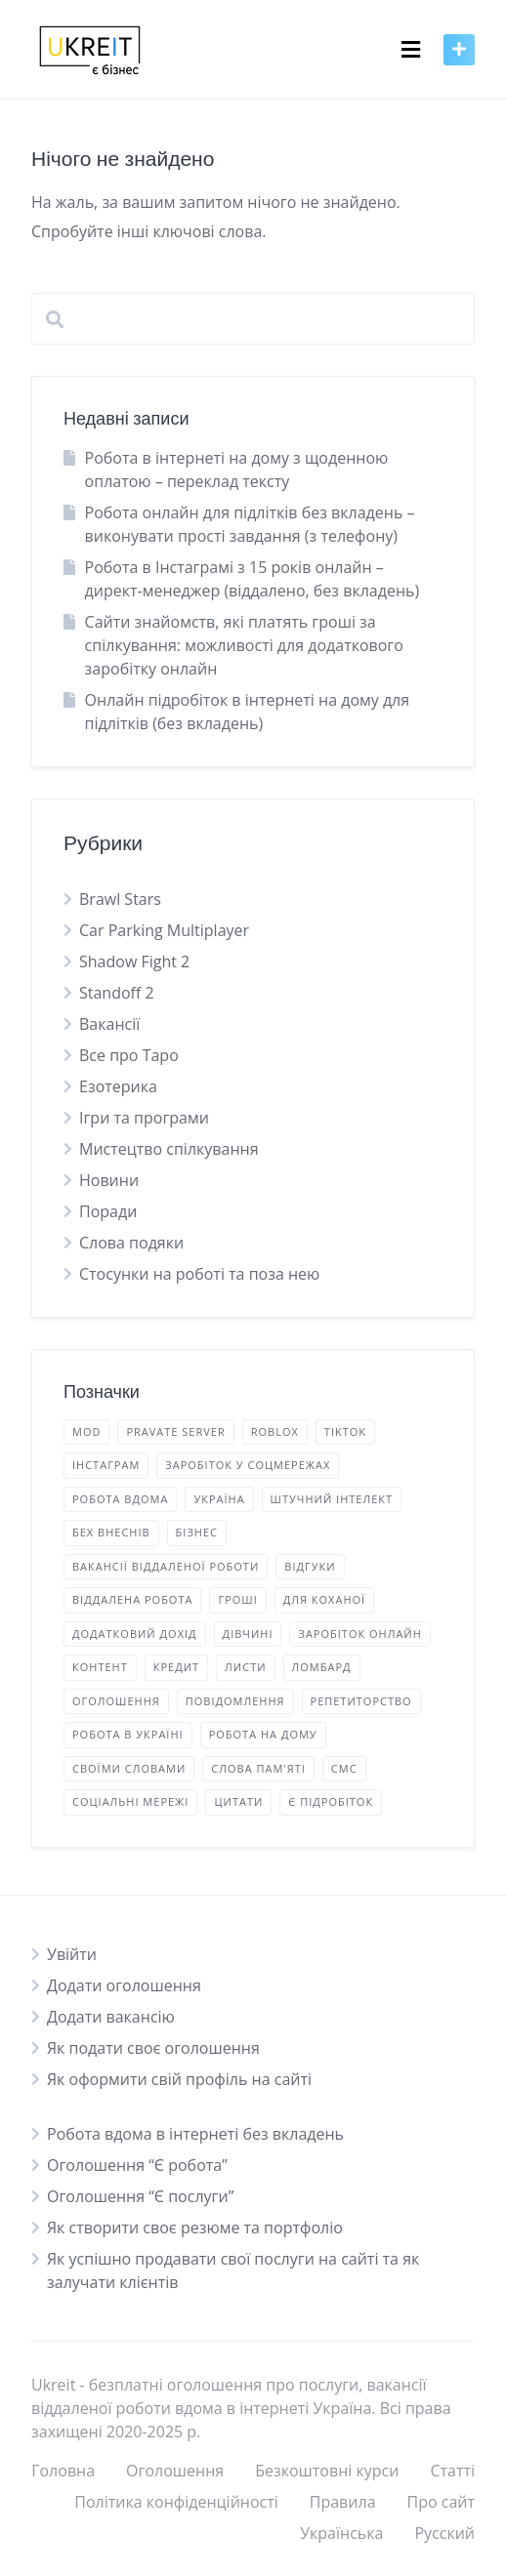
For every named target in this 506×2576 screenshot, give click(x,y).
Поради (108, 1211)
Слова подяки (131, 1242)
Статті (452, 2470)
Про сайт (441, 2502)
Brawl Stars (120, 899)
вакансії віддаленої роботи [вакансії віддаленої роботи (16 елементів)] (165, 1566)
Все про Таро (129, 1055)
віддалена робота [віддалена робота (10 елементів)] (132, 1599)
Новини (109, 1180)
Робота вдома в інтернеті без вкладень (195, 2134)
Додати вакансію (111, 2016)
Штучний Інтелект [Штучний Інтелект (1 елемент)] (332, 1499)
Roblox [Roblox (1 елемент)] (275, 1431)
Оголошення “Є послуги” (140, 2196)
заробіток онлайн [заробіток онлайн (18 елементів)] (359, 1633)
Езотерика (118, 1086)
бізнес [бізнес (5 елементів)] (197, 1532)
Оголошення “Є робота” (137, 2165)
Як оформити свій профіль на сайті (179, 2079)
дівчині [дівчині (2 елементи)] (248, 1633)
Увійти (72, 1954)
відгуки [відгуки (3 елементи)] (309, 1566)
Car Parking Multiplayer (164, 930)
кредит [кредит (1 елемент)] (176, 1666)
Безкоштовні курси (327, 2470)
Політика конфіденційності (176, 2502)
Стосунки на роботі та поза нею (199, 1274)
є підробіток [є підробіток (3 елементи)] (330, 1801)
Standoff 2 (116, 992)
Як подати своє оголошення (153, 2048)
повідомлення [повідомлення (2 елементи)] (235, 1701)
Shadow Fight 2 (134, 961)
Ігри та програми (144, 1117)
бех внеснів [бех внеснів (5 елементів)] (111, 1532)
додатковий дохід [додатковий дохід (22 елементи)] (134, 1633)
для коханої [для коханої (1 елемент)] (324, 1599)
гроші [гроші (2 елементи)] (237, 1599)
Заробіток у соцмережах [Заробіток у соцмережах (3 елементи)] (247, 1464)
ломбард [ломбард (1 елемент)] (322, 1666)
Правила (343, 2502)
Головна (63, 2470)
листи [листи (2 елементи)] (245, 1666)
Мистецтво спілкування (169, 1149)
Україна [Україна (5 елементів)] (218, 1499)
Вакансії (109, 1024)
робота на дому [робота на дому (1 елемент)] (263, 1734)
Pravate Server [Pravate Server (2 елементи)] (175, 1431)
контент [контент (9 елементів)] (100, 1666)
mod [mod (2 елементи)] (86, 1431)
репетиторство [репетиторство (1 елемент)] (361, 1701)
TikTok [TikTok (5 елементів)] (345, 1431)
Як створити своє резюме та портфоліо (195, 2227)
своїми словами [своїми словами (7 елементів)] (129, 1768)
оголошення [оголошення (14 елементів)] (116, 1701)
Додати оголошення (124, 1985)
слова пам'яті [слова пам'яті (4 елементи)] (258, 1768)
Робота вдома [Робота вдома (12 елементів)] (120, 1499)
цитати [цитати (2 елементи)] (238, 1801)
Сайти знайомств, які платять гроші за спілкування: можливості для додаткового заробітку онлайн (244, 645)
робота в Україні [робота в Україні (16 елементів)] (128, 1734)
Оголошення (175, 2470)
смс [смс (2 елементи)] (344, 1768)
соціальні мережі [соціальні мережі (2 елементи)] (130, 1801)
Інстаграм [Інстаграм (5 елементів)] (106, 1464)
